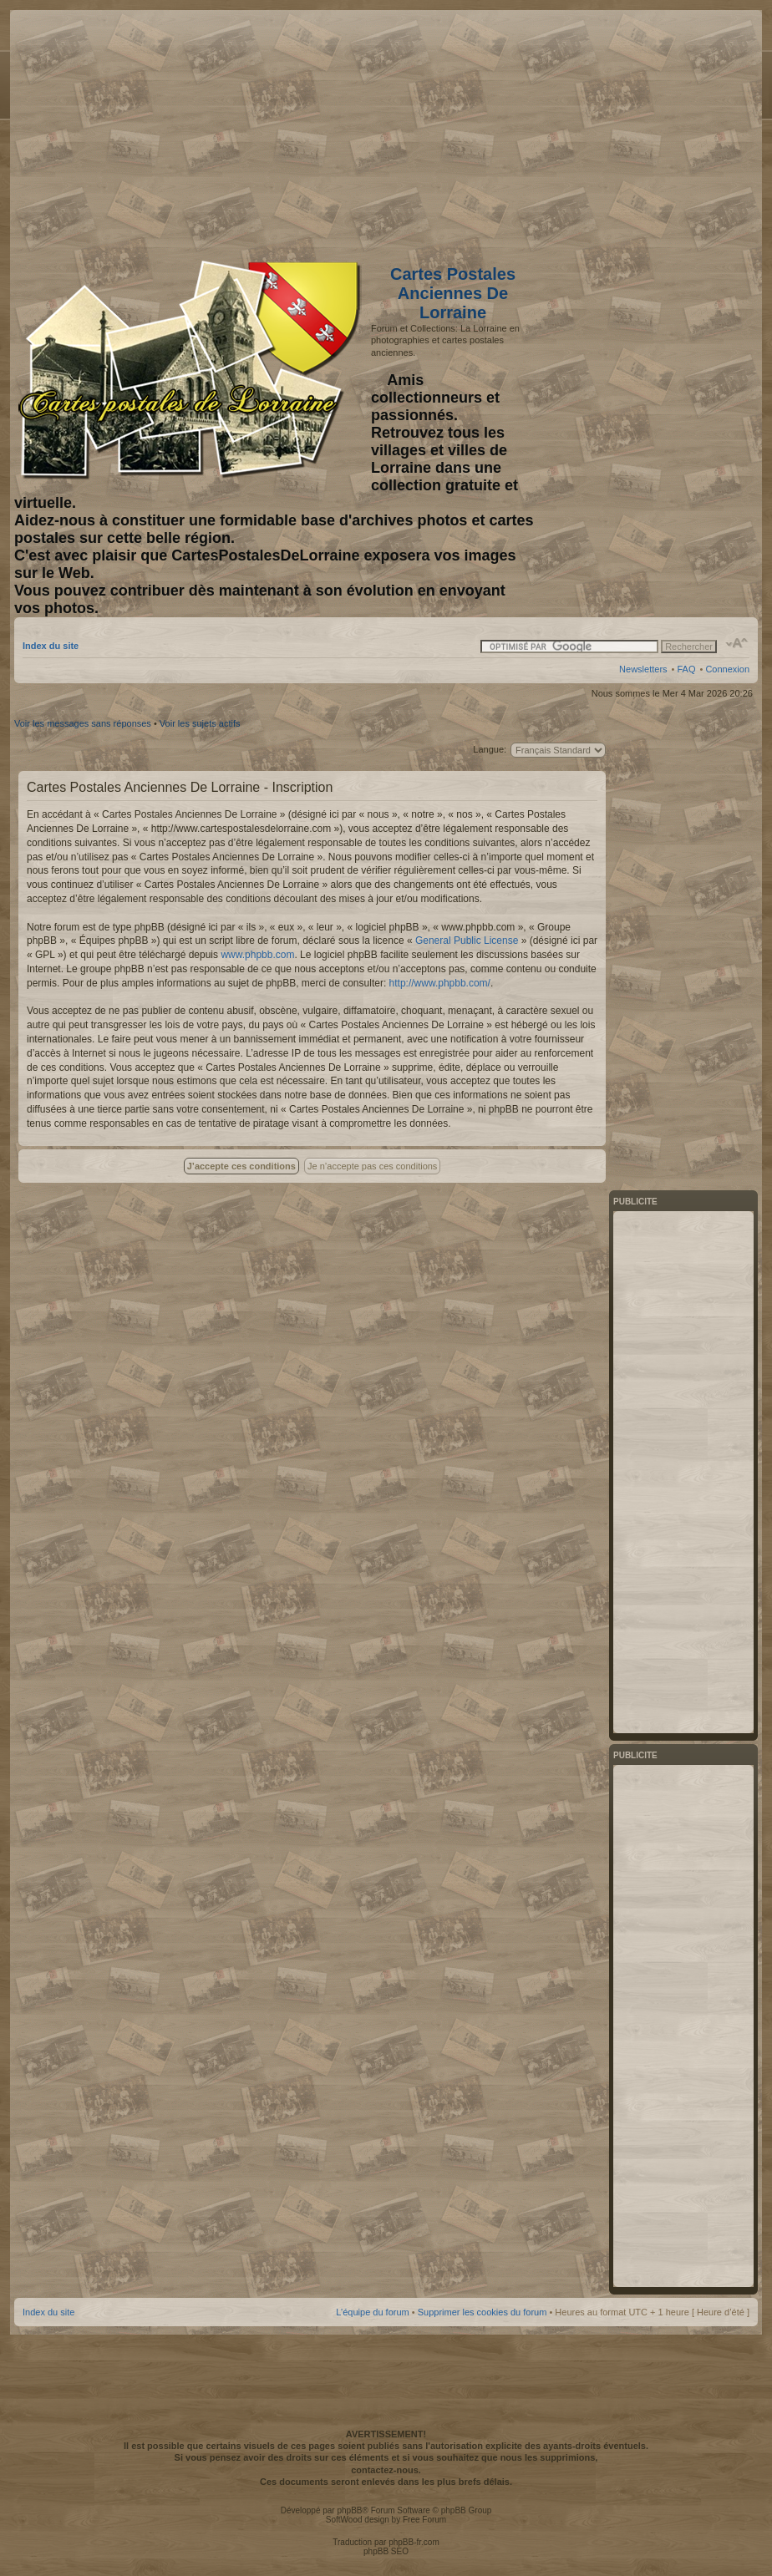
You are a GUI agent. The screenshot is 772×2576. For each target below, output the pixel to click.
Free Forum (424, 2519)
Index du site (51, 646)
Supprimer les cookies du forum (482, 2312)
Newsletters (643, 669)
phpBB (349, 2510)
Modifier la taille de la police (737, 643)
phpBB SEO (386, 2551)
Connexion (727, 669)
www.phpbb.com (257, 955)
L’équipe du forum (372, 2312)
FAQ (686, 669)
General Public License (466, 940)
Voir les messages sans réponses (82, 723)
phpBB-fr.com (414, 2542)
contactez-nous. (386, 2470)
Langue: (489, 749)
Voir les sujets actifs (200, 723)
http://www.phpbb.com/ (439, 983)
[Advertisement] (617, 131)
